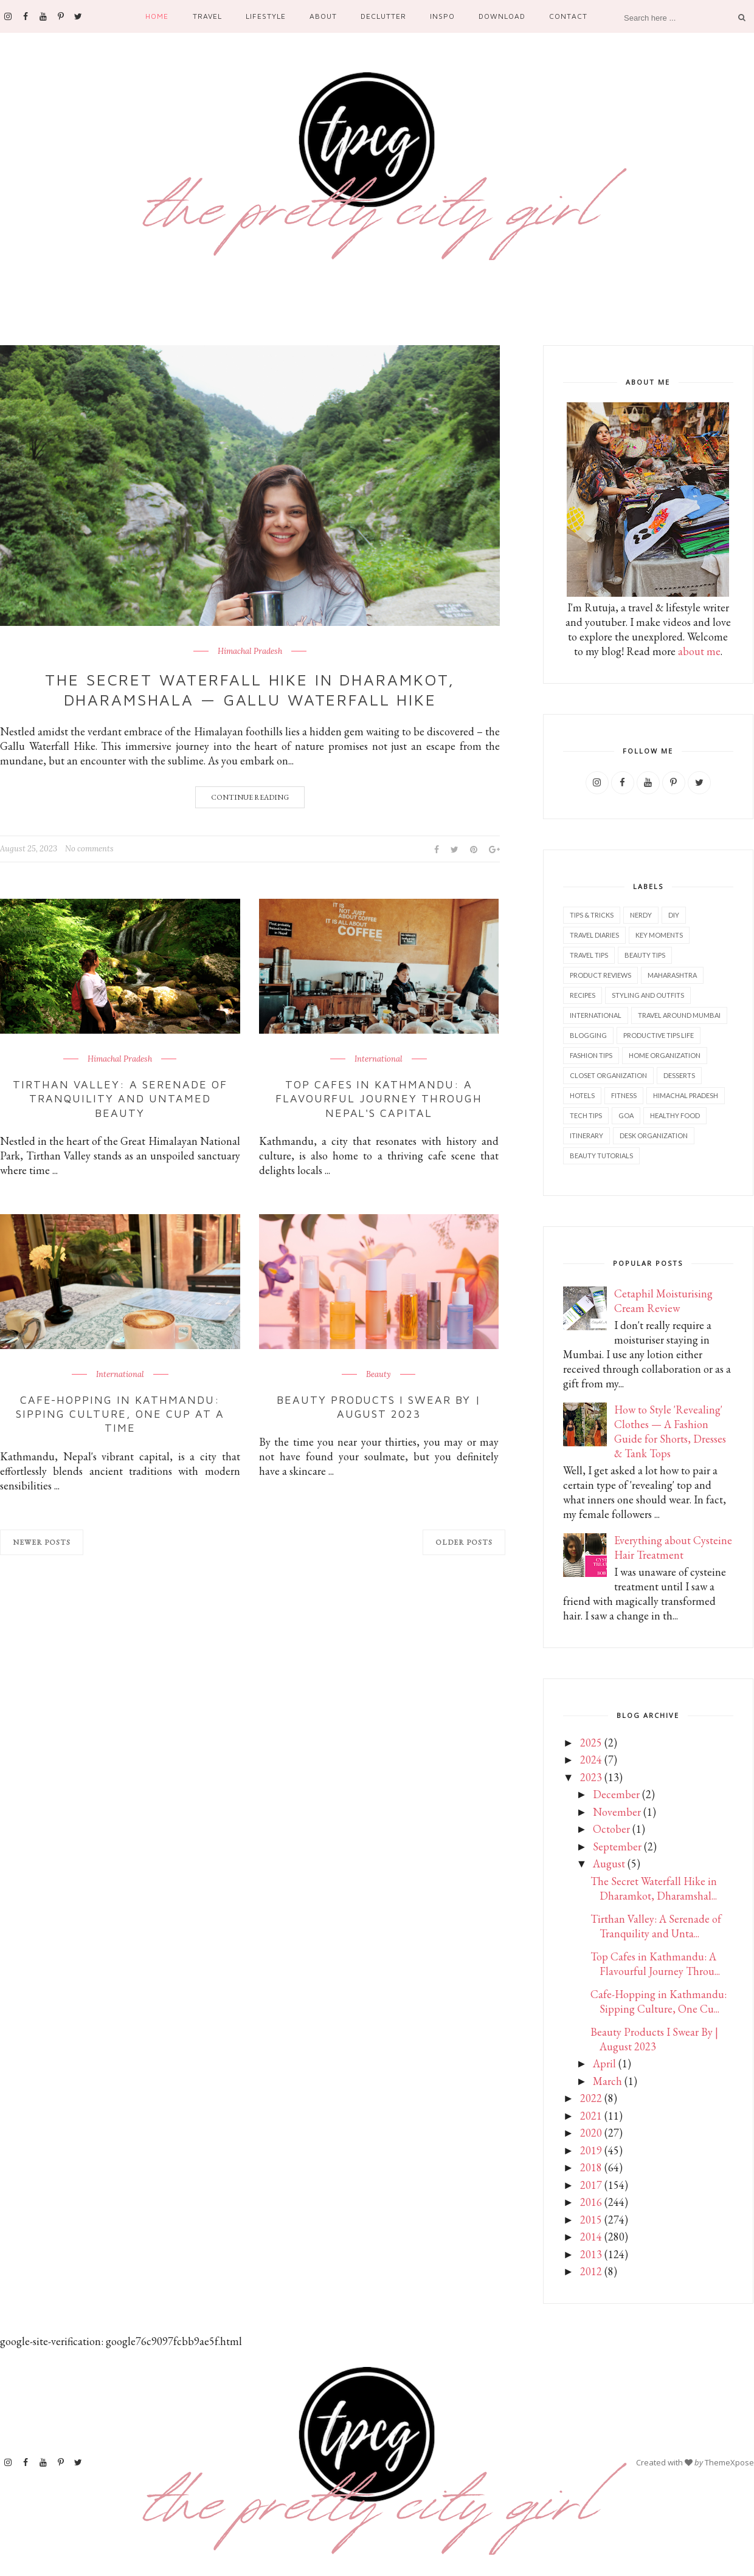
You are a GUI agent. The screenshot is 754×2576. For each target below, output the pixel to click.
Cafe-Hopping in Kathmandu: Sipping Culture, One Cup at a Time (120, 1414)
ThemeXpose (729, 2462)
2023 (591, 1777)
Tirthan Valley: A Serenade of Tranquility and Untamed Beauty (120, 1098)
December (616, 1794)
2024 (591, 1760)
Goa (626, 1115)
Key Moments (659, 935)
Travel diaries (594, 935)
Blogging (588, 1035)
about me (699, 651)
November (617, 1812)
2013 (591, 2254)
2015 (591, 2220)
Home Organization (664, 1055)
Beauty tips (644, 955)
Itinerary (586, 1135)
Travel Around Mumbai (679, 1015)
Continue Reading (250, 797)
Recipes (582, 995)
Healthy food (675, 1115)
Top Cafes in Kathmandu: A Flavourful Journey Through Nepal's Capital (378, 1098)
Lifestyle (266, 16)
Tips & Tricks (592, 915)
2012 (591, 2271)
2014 (591, 2237)
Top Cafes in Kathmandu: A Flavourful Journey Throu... (655, 1963)
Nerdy (641, 915)
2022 (591, 2098)
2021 (591, 2116)
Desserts (679, 1075)
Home (156, 16)
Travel (207, 16)
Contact (568, 16)
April (604, 2063)
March (607, 2081)
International (379, 1059)
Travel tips (589, 955)
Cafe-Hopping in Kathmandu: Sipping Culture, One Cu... (658, 2001)
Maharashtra (672, 975)
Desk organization (654, 1135)
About (323, 16)
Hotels (582, 1095)
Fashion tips (591, 1055)
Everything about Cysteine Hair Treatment (673, 1547)
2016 (591, 2202)
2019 (591, 2150)
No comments (89, 848)
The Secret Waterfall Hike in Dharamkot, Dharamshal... (653, 1888)
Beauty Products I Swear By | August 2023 (379, 1406)
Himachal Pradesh (250, 651)
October (611, 1829)
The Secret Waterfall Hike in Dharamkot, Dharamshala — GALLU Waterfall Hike (250, 689)
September (617, 1846)
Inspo (442, 16)
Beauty (378, 1374)
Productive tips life (658, 1035)
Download (502, 16)
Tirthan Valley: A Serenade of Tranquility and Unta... (655, 1926)
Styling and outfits (648, 995)
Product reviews (600, 975)
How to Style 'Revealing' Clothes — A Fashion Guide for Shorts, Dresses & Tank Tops (670, 1431)
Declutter (383, 16)
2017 (591, 2185)
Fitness (624, 1095)
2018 (591, 2167)
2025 (591, 1743)
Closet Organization (608, 1075)
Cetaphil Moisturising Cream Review (663, 1300)
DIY (673, 915)
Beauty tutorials (601, 1155)
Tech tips (586, 1115)
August (609, 1863)
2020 (591, 2133)
